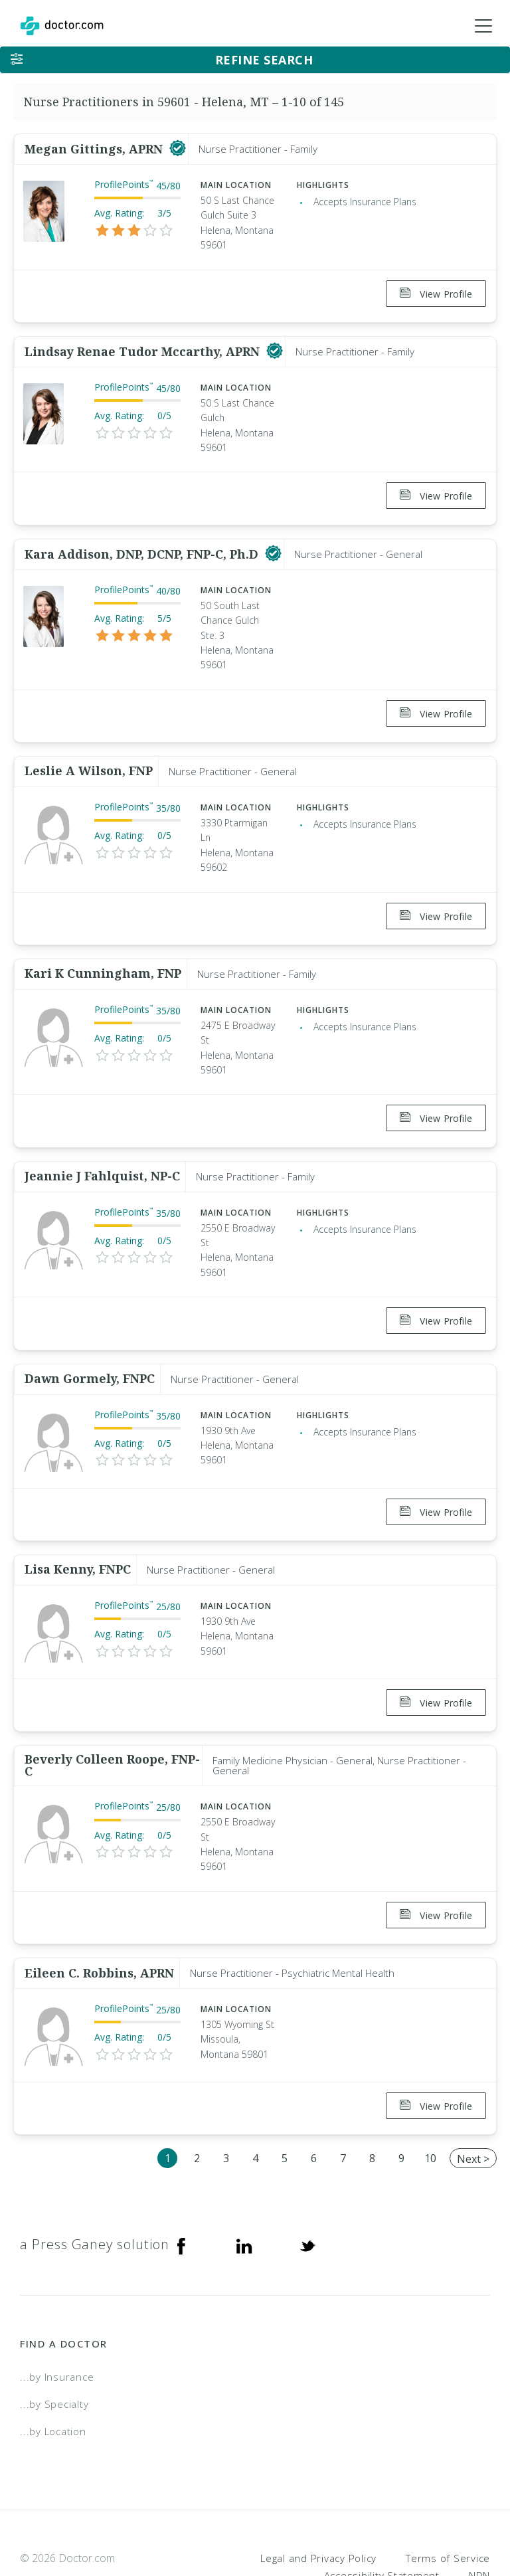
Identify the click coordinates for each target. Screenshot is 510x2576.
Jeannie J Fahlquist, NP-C (102, 1148)
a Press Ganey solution (94, 2190)
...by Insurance (57, 2322)
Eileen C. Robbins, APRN (99, 1923)
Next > (473, 2103)
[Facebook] (181, 2190)
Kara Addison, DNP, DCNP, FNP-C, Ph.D (143, 543)
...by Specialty (54, 2348)
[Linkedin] (244, 2190)
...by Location (53, 2376)
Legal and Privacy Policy (318, 2503)
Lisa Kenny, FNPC (78, 1530)
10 (430, 2103)
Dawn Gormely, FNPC (90, 1345)
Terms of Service (448, 2503)
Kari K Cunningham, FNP (103, 951)
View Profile (436, 294)
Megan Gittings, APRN (95, 149)
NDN (479, 2520)
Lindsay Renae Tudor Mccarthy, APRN (144, 346)
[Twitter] (307, 2190)
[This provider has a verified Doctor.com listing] (177, 149)
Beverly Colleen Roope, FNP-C (112, 1721)
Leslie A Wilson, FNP (89, 755)
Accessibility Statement (382, 2520)
